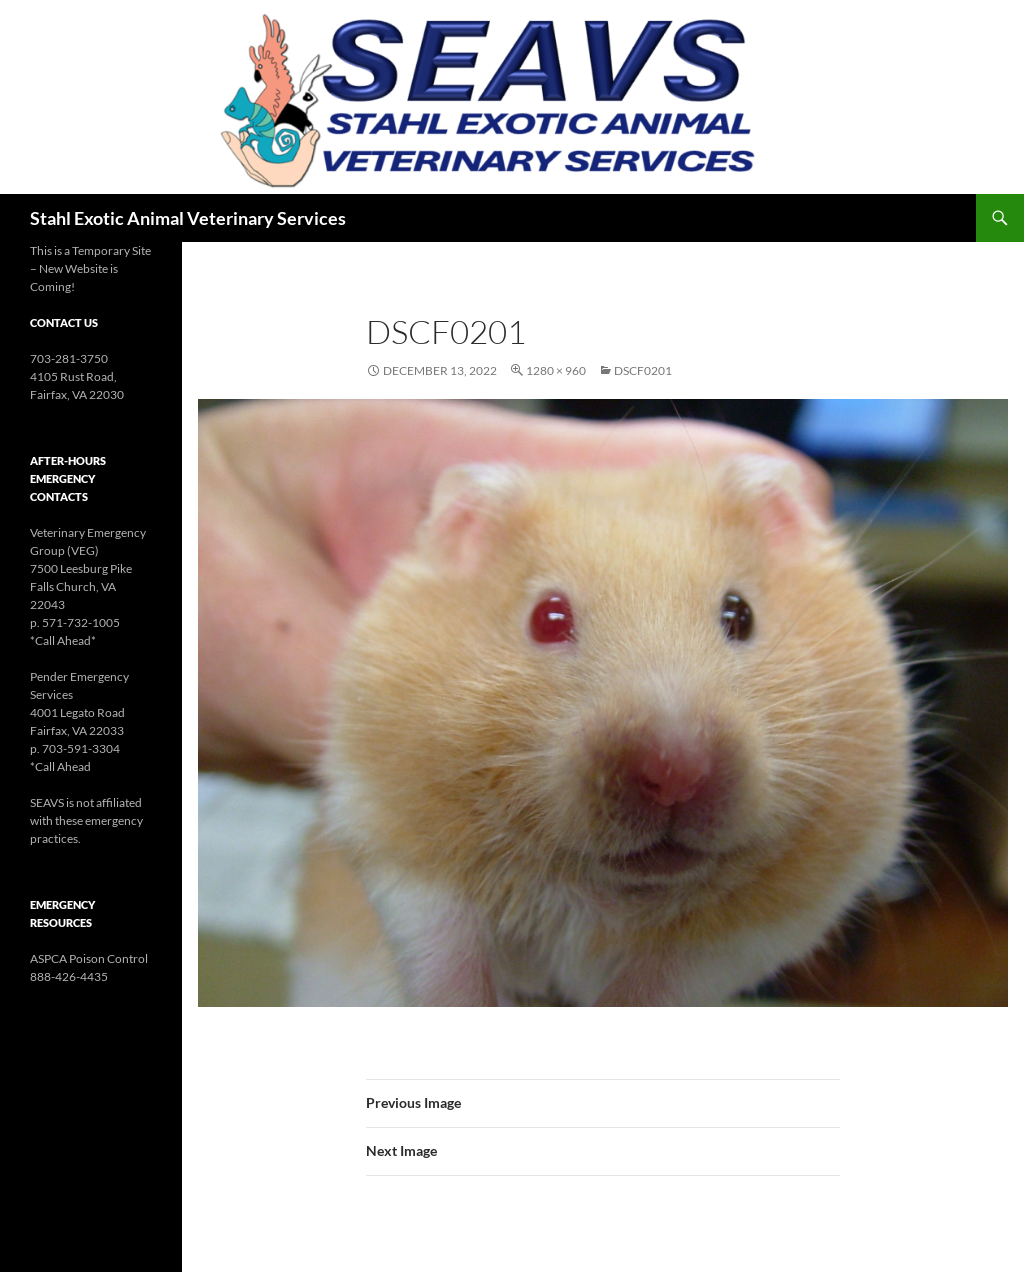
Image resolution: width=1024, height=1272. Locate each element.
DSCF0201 (643, 370)
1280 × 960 (556, 370)
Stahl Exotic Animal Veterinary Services (188, 218)
